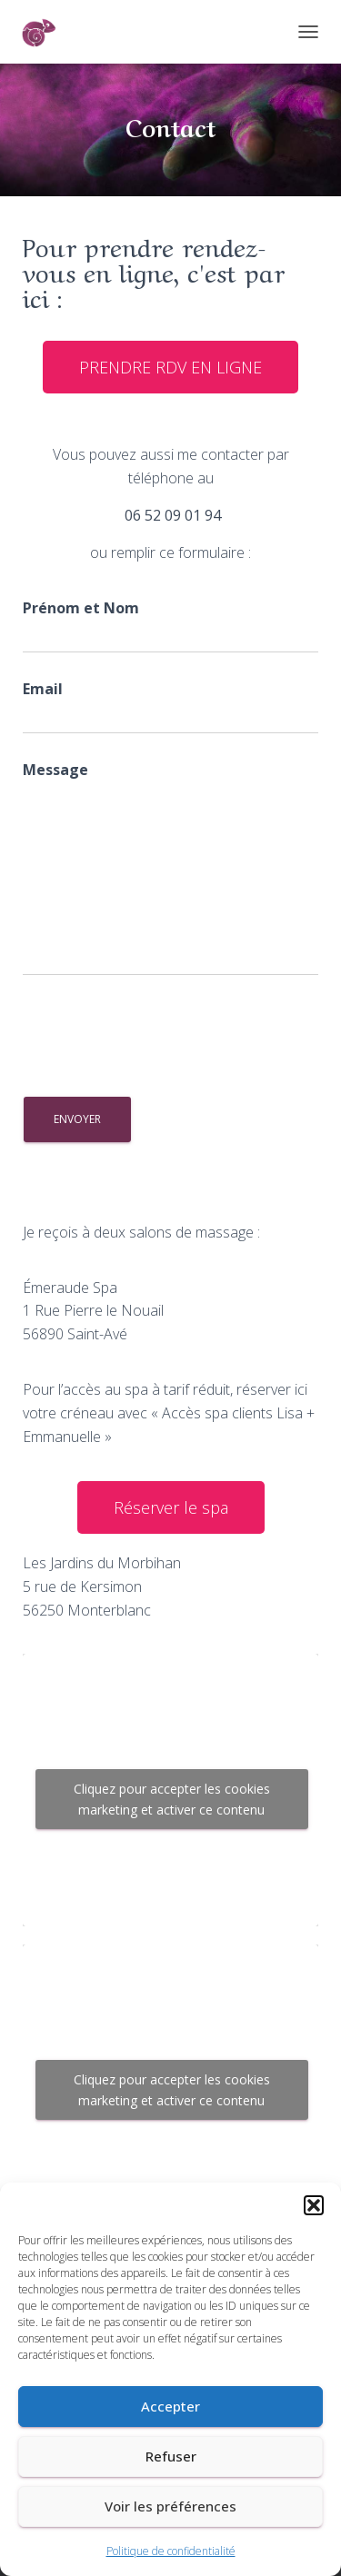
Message (170, 868)
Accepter (170, 2406)
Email (170, 706)
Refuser (170, 2456)
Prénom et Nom (170, 625)
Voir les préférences (170, 2506)
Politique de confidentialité (171, 2551)
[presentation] (161, 1038)
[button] (314, 2205)
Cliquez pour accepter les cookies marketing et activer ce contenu (172, 1799)
